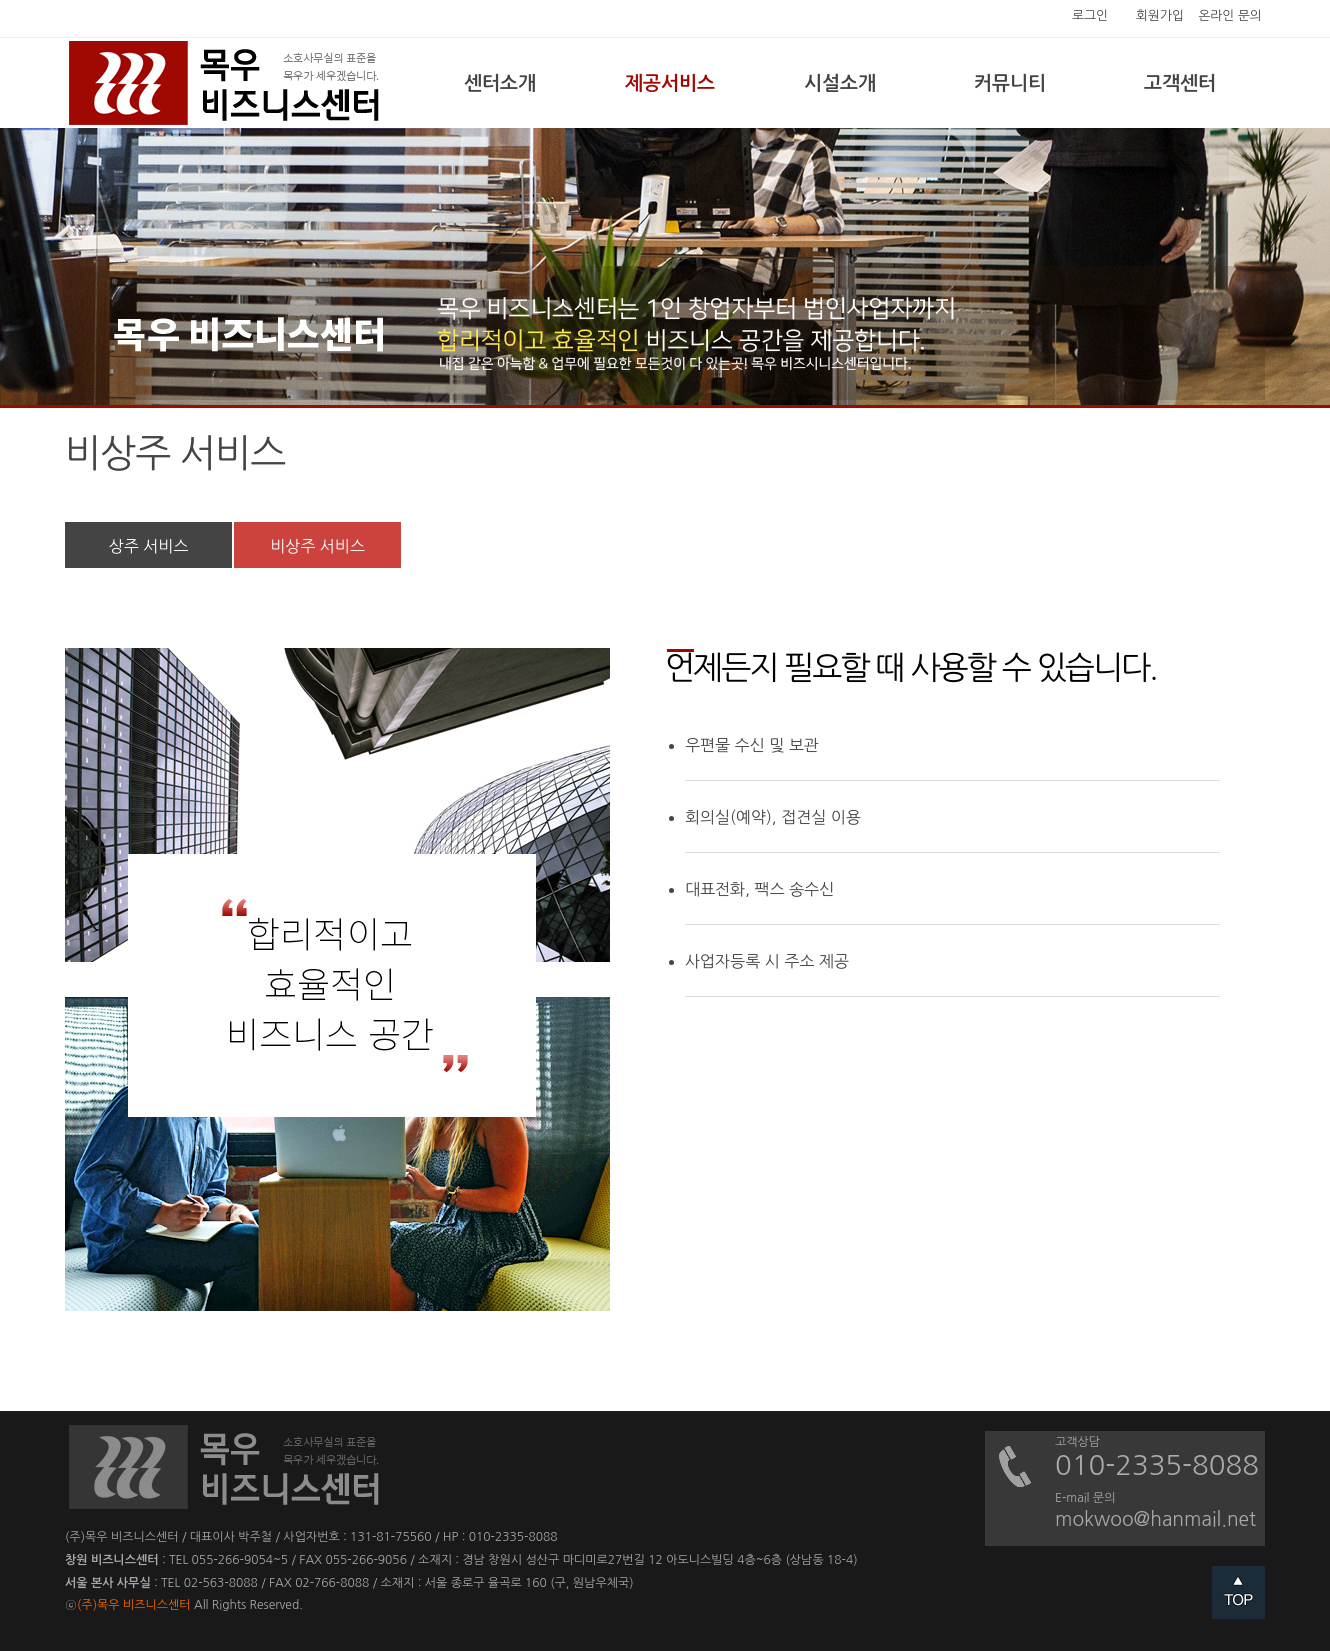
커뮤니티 (1010, 83)
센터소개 (500, 83)
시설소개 (840, 83)
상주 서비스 (149, 546)
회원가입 (1160, 15)
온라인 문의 (1230, 15)
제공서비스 (670, 83)
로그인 (1090, 15)
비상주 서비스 (317, 546)
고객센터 (1180, 83)
